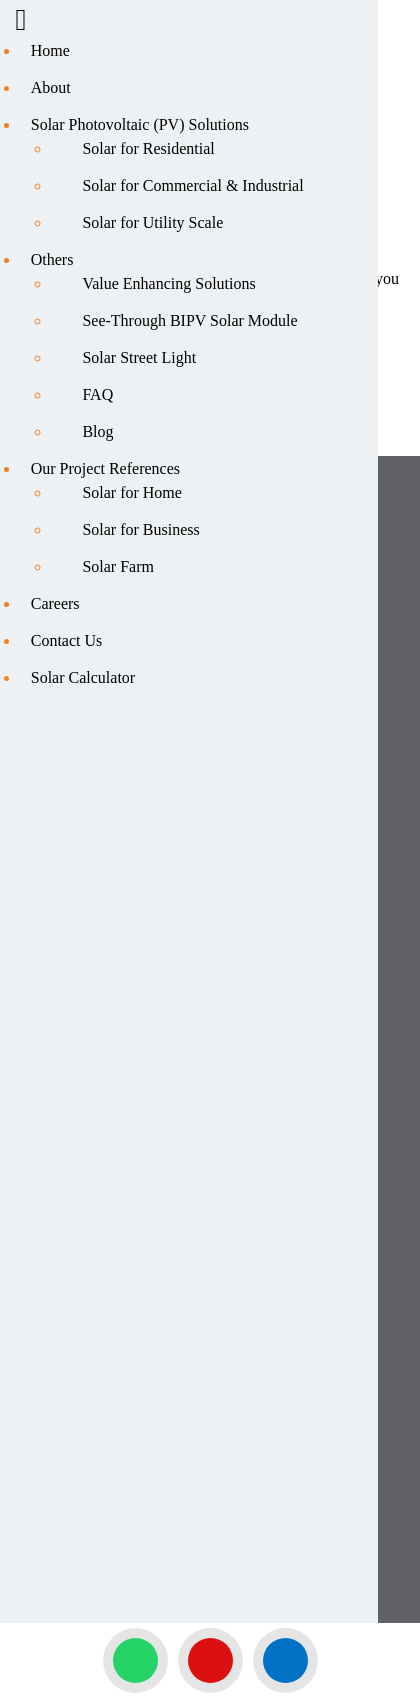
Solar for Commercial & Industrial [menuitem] (192, 185)
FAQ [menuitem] (97, 394)
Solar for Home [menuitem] (132, 492)
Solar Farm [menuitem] (118, 566)
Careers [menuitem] (55, 603)
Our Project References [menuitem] (105, 468)
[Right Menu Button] (21, 24)
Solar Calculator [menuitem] (83, 677)
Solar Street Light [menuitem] (139, 357)
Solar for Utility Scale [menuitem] (152, 222)
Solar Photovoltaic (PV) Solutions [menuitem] (140, 124)
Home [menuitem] (50, 50)
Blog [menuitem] (97, 431)
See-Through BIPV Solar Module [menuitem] (189, 320)
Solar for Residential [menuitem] (148, 148)
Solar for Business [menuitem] (140, 529)
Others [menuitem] (52, 259)
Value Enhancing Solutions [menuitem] (168, 283)
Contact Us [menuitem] (67, 640)
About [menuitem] (51, 87)
